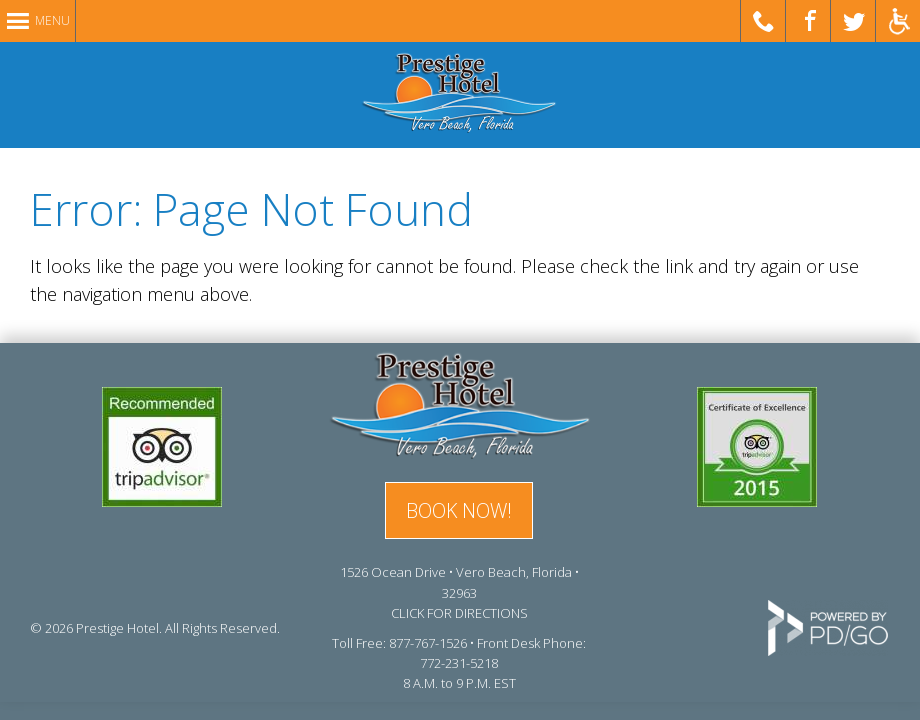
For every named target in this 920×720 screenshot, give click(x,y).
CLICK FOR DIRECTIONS (459, 613)
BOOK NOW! (459, 510)
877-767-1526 (428, 643)
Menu (52, 20)
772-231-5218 (459, 663)
